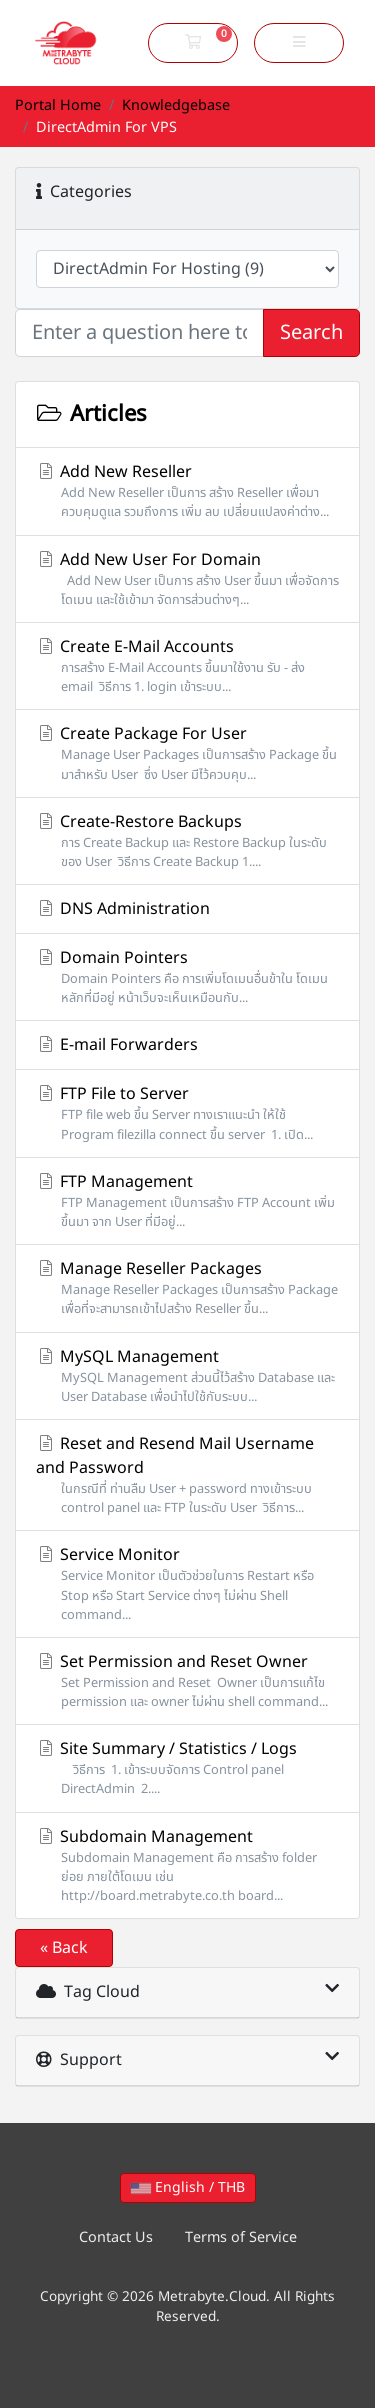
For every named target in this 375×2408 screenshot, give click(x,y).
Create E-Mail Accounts (187, 666)
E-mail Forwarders (117, 1045)
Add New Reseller (187, 491)
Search (311, 333)
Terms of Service (241, 2237)
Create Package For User (187, 753)
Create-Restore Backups (187, 841)
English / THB (188, 2187)
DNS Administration (123, 909)
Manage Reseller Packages (187, 1288)
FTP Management (187, 1201)
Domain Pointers (187, 977)
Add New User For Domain (187, 579)
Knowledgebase (176, 105)
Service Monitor (187, 1584)
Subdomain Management (187, 1866)
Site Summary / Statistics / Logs (187, 1768)
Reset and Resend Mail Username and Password (187, 1475)
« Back (64, 1948)
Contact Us (116, 2237)
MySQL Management (187, 1376)
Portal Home (58, 105)
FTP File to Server (187, 1113)
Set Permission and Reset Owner (187, 1681)
